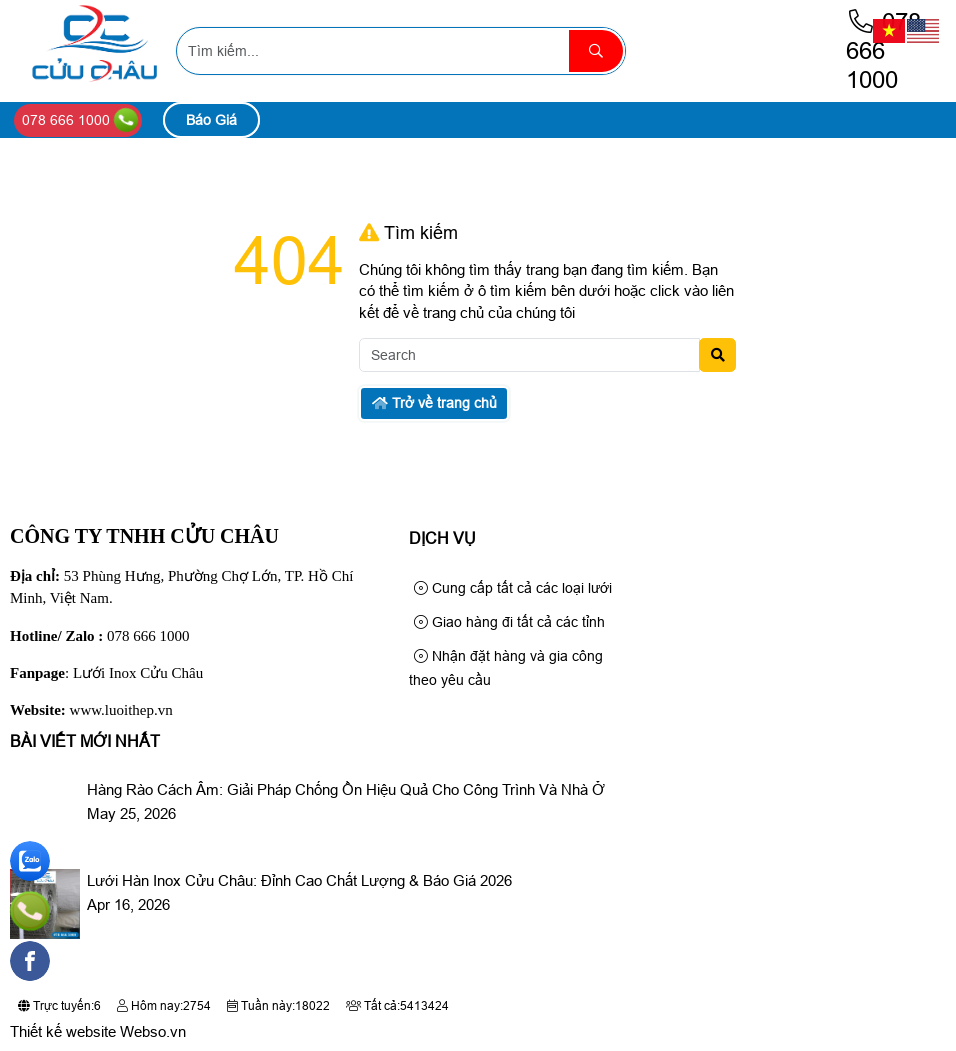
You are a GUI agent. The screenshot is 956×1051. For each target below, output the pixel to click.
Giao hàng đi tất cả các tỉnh (509, 622)
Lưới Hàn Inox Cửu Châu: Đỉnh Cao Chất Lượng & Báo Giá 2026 (299, 880)
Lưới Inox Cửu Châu (138, 673)
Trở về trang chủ (434, 403)
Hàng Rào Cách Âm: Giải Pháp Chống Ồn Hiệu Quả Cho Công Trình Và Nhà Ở (346, 789)
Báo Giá (211, 120)
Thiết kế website (63, 1031)
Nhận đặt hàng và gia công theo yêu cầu (506, 668)
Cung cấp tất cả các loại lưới (513, 588)
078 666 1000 (884, 50)
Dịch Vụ (442, 538)
